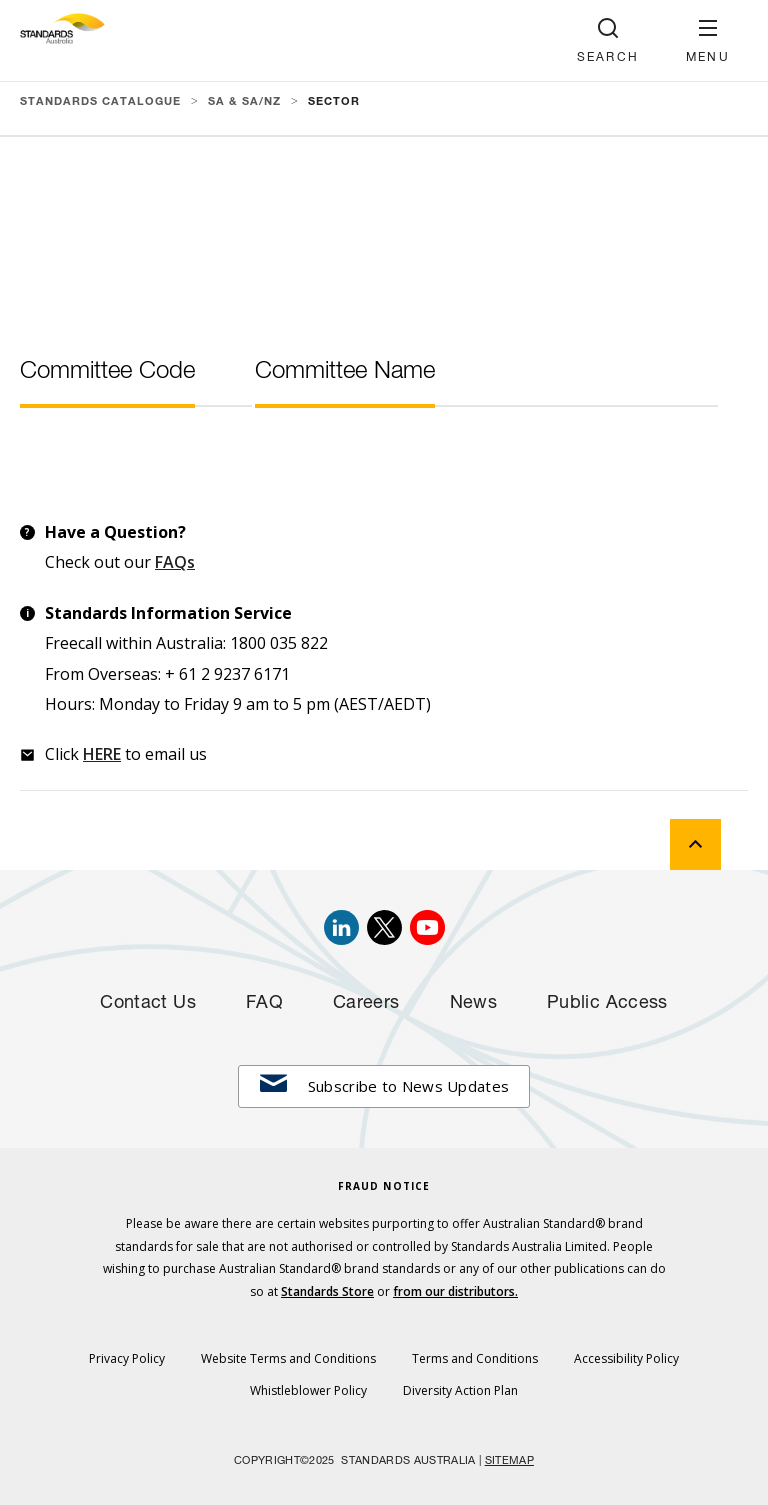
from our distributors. (455, 1291)
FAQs (175, 562)
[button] (708, 40)
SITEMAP (509, 1461)
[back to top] (695, 844)
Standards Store (327, 1291)
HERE (102, 754)
